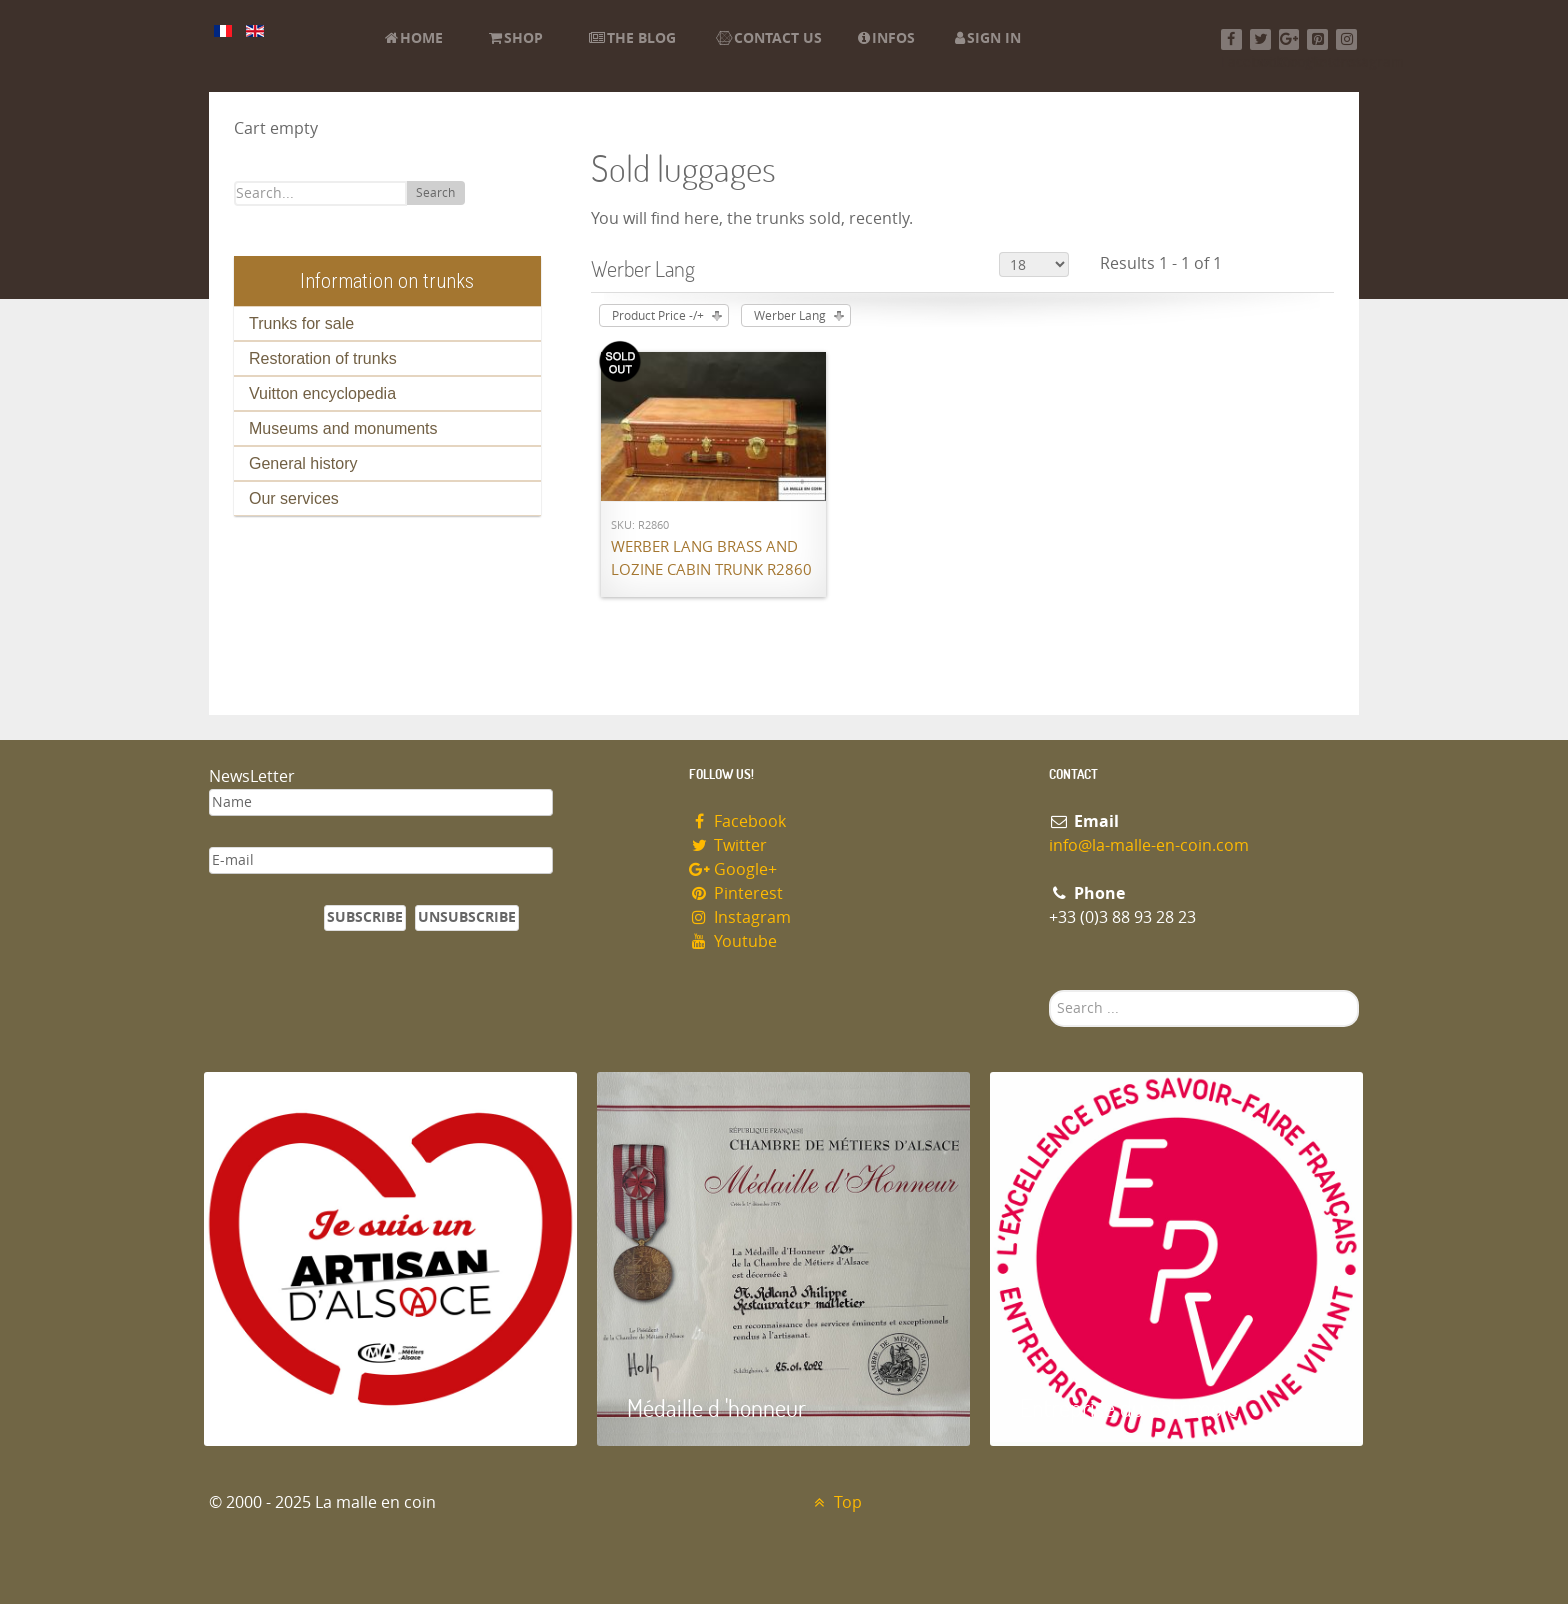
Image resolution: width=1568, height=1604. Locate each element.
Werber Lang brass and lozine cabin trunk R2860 (711, 558)
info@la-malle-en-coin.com (1149, 845)
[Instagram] (1346, 39)
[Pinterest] (1317, 39)
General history (303, 463)
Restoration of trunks (323, 358)
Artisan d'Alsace (305, 1407)
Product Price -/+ (658, 316)
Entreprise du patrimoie (1129, 1407)
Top (835, 1502)
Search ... (1049, 990)
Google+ (733, 869)
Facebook (737, 821)
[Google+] (1289, 39)
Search (435, 193)
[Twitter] (1260, 39)
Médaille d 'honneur (716, 1407)
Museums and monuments (343, 428)
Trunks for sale (301, 323)
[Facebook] (1231, 39)
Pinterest (736, 893)
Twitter (728, 845)
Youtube (733, 941)
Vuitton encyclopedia (322, 393)
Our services (294, 498)
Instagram (740, 917)
